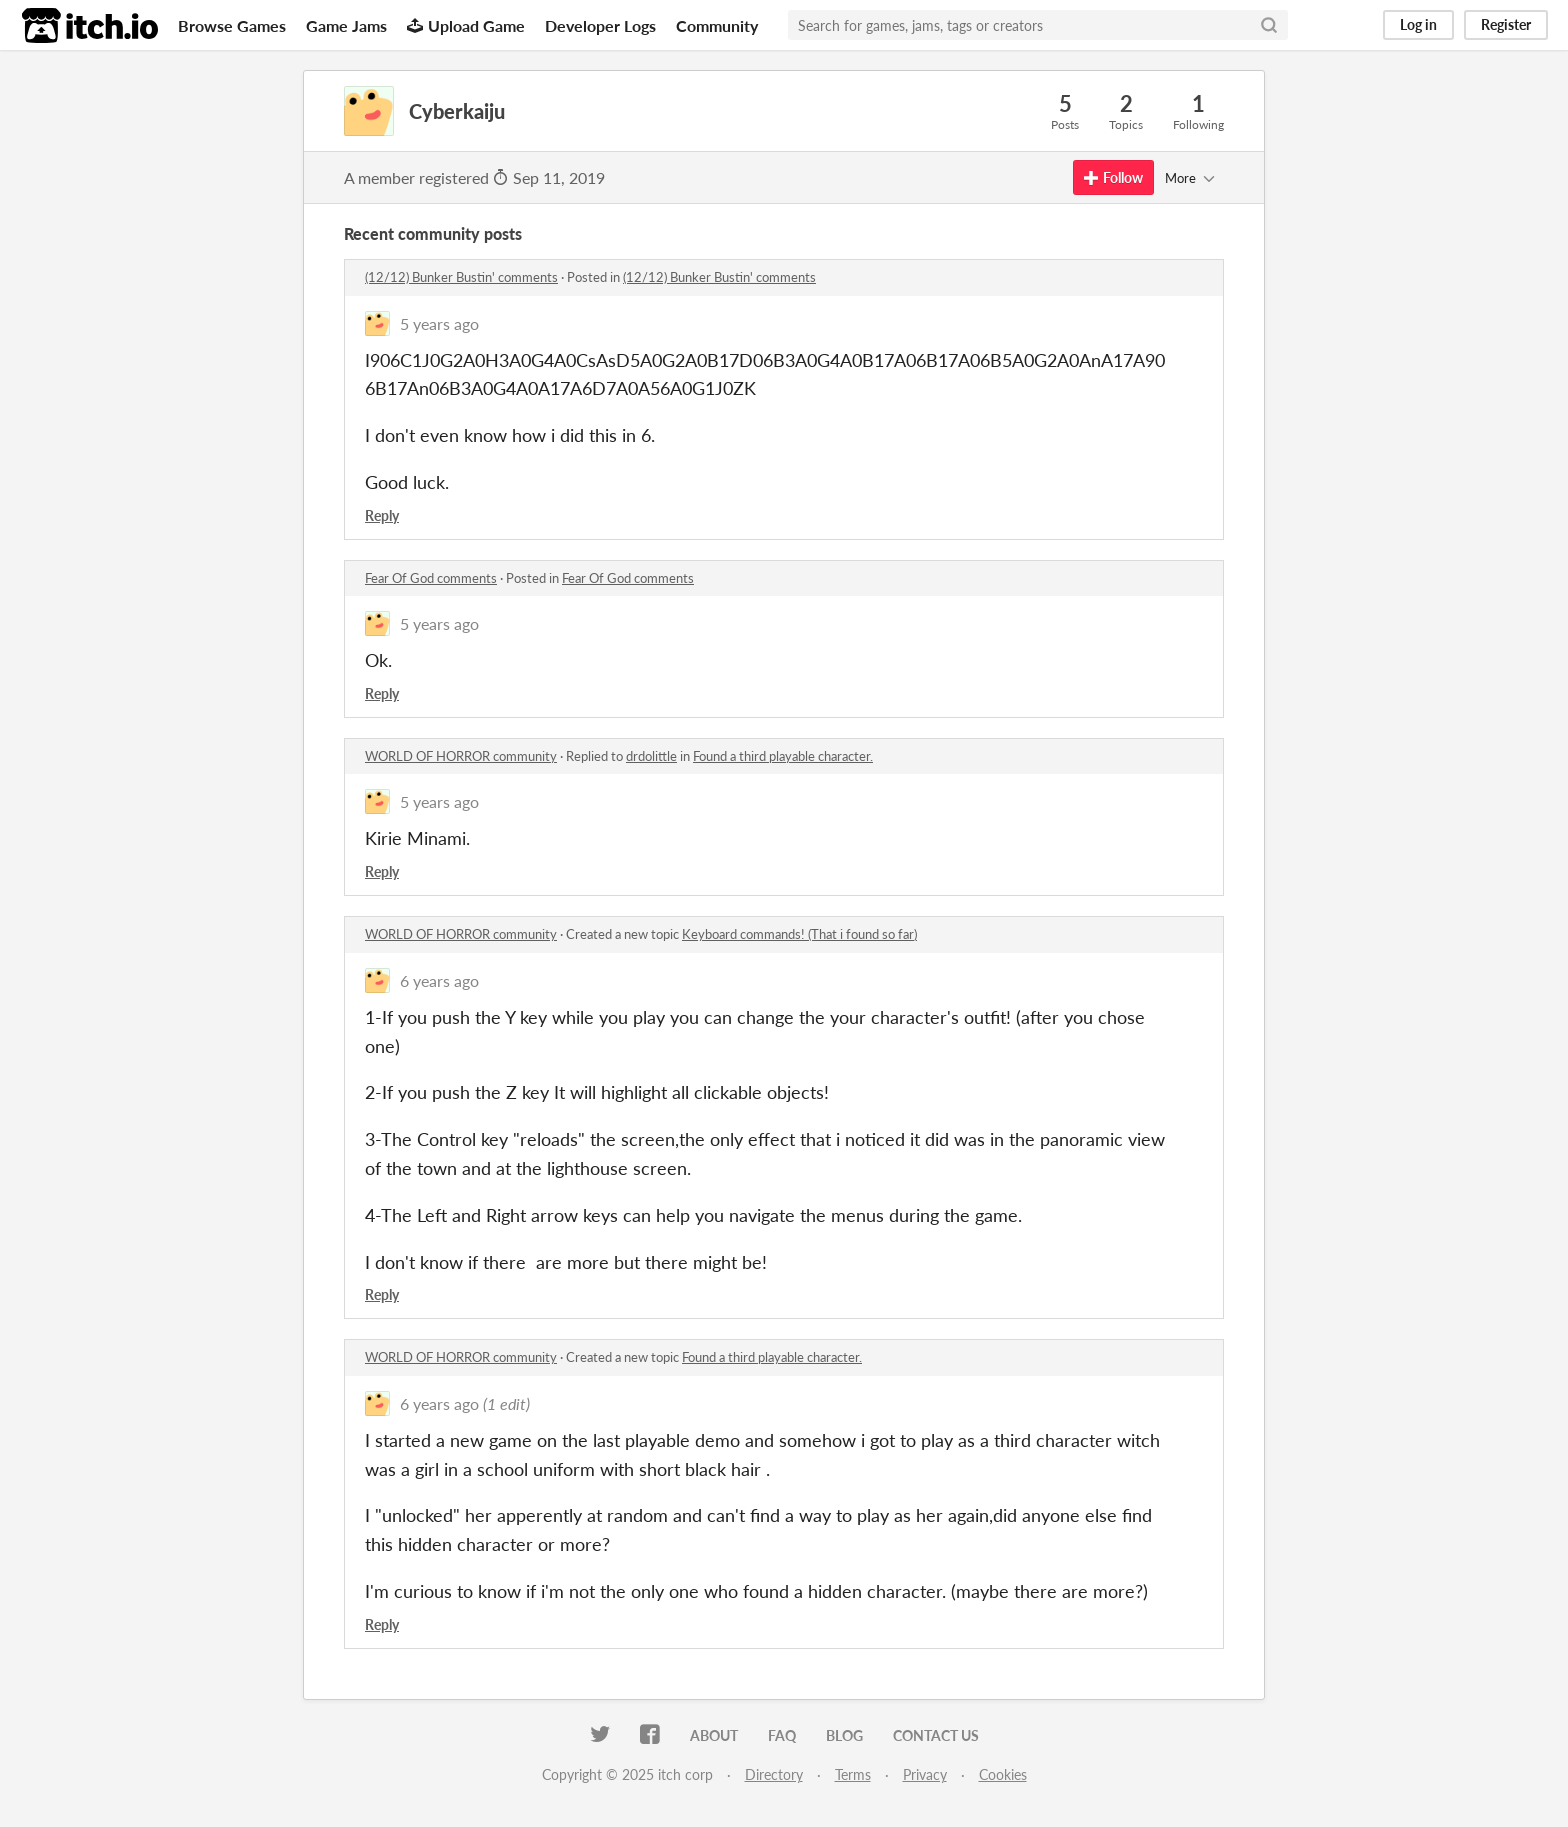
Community (717, 25)
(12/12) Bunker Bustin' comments (461, 277)
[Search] (1269, 25)
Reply (382, 515)
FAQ (782, 1735)
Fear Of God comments (431, 578)
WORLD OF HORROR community (461, 756)
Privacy (925, 1774)
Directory (774, 1774)
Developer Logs (600, 25)
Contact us (936, 1735)
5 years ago (439, 323)
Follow (1113, 177)
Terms (853, 1774)
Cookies (1003, 1774)
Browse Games (232, 25)
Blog (844, 1735)
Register (1506, 24)
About (714, 1735)
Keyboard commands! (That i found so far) (799, 934)
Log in (1418, 24)
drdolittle (651, 756)
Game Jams (346, 25)
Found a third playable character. (783, 756)
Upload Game (466, 25)
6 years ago (439, 980)
